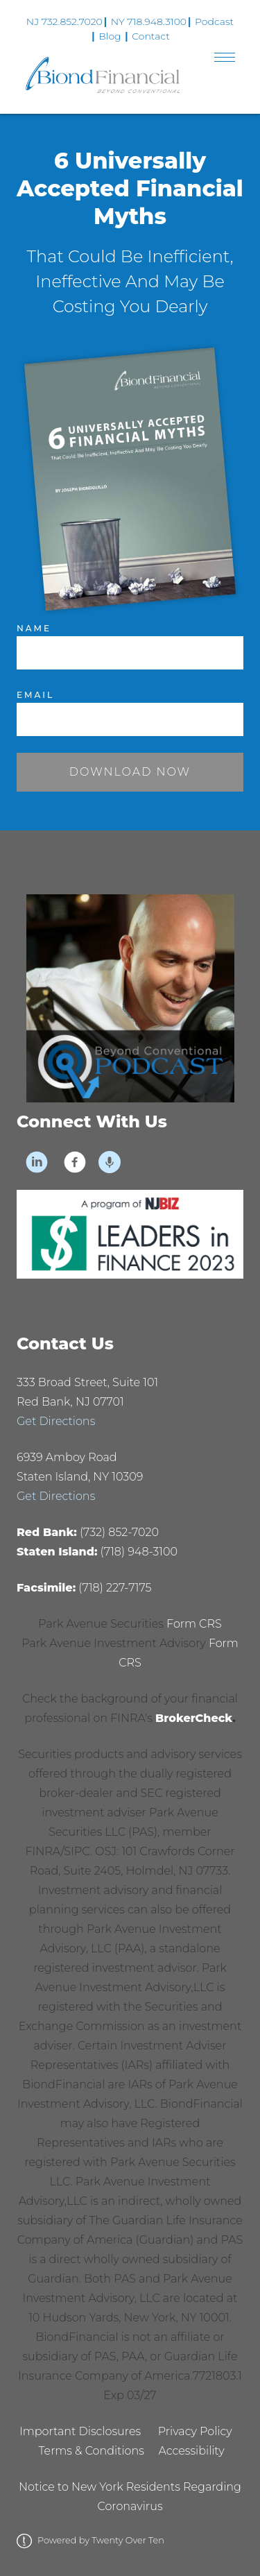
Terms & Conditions (91, 2450)
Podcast (214, 21)
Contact (151, 36)
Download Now (130, 771)
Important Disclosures (80, 2431)
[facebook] (75, 1162)
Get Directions (56, 1421)
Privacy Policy (195, 2431)
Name (34, 628)
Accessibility (192, 2450)
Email (35, 695)
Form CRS (194, 1623)
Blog (109, 36)
